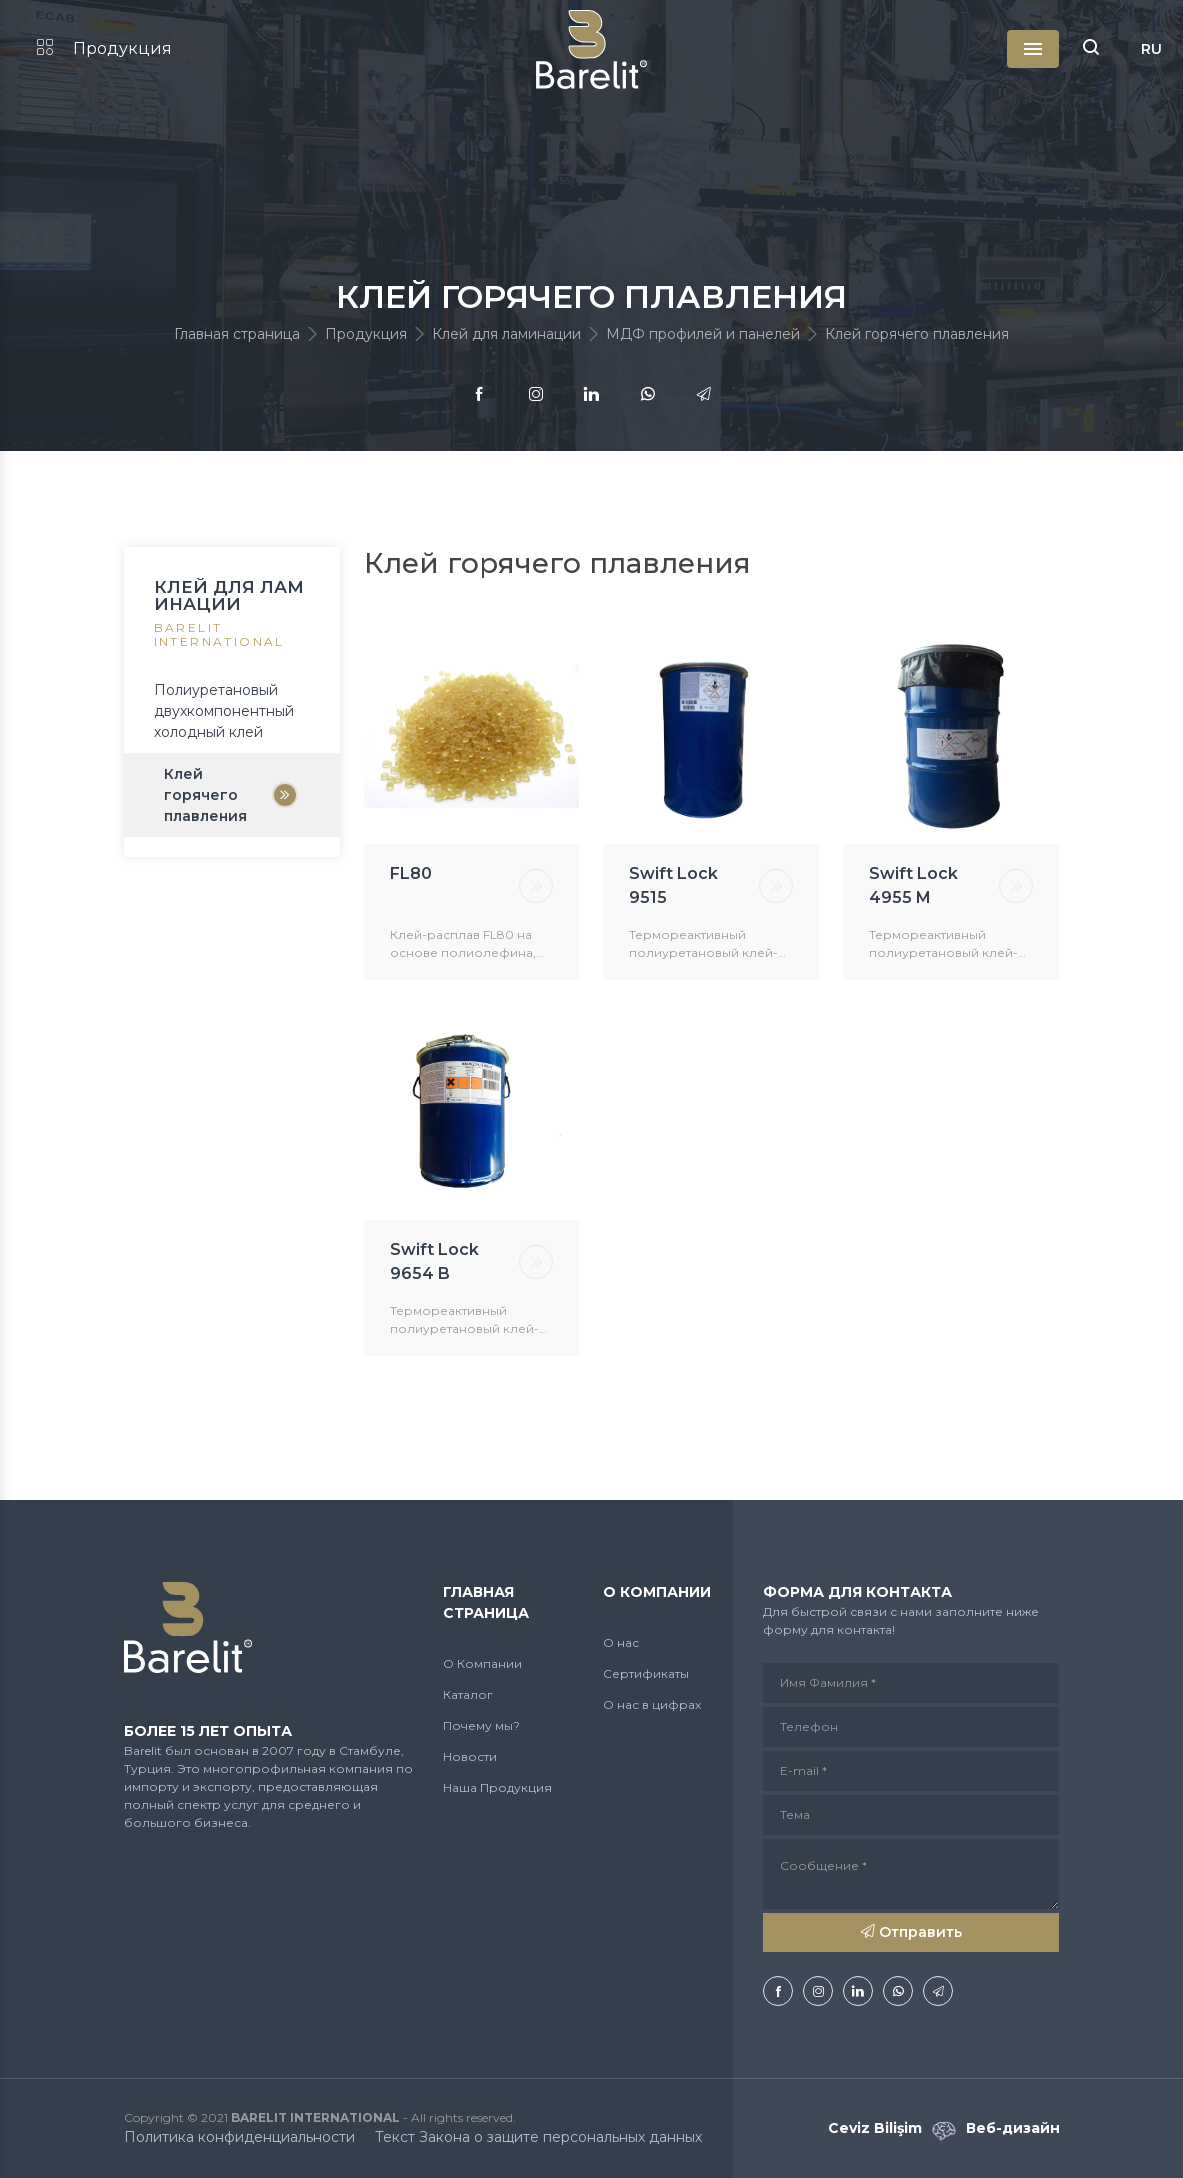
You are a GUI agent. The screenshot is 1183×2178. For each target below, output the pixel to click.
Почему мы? (481, 1725)
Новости (470, 1756)
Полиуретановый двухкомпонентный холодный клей (224, 711)
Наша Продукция (497, 1787)
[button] (1091, 49)
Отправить (911, 1932)
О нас (621, 1642)
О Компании (482, 1663)
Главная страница (237, 334)
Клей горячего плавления (205, 795)
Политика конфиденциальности (239, 2137)
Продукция (104, 48)
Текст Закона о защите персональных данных (538, 2137)
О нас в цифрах (652, 1704)
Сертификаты (646, 1673)
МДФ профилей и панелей (703, 334)
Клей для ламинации (506, 334)
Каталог (468, 1694)
